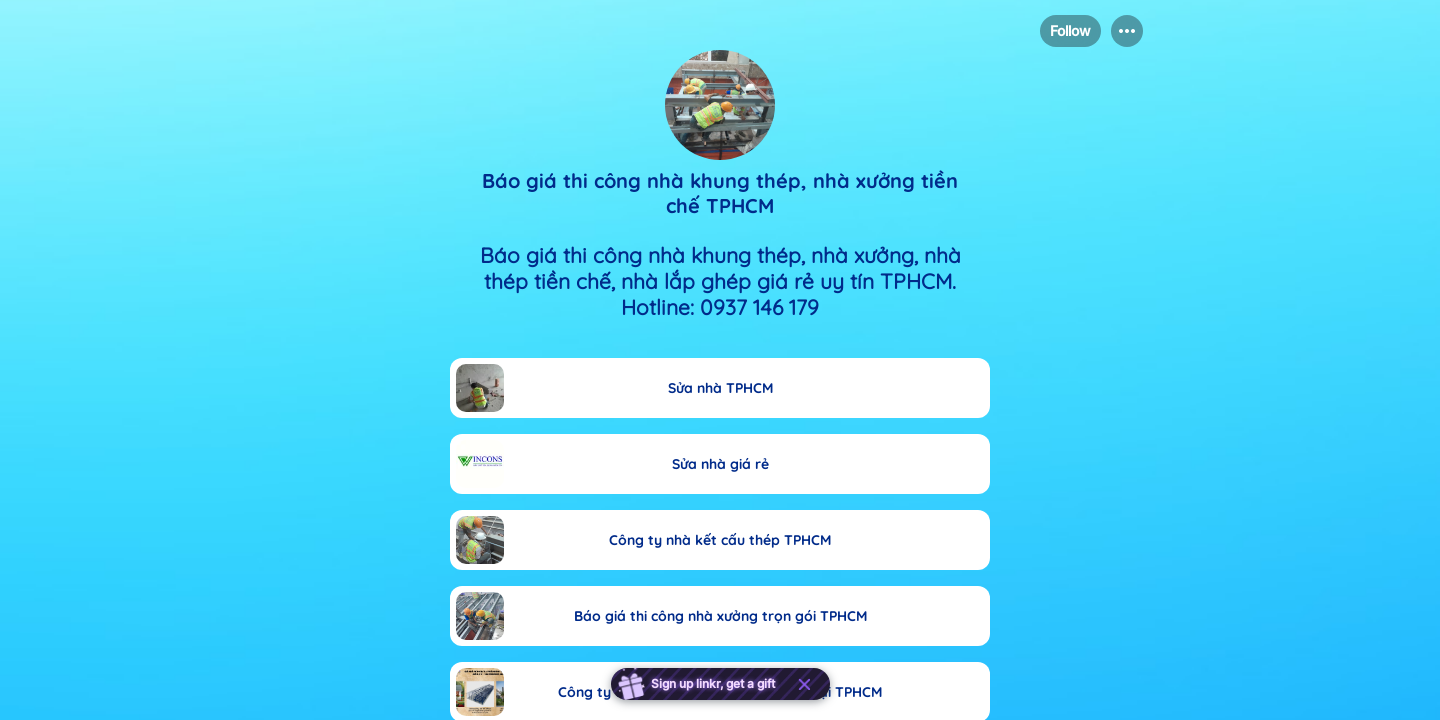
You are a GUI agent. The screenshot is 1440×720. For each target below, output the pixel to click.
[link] (720, 388)
